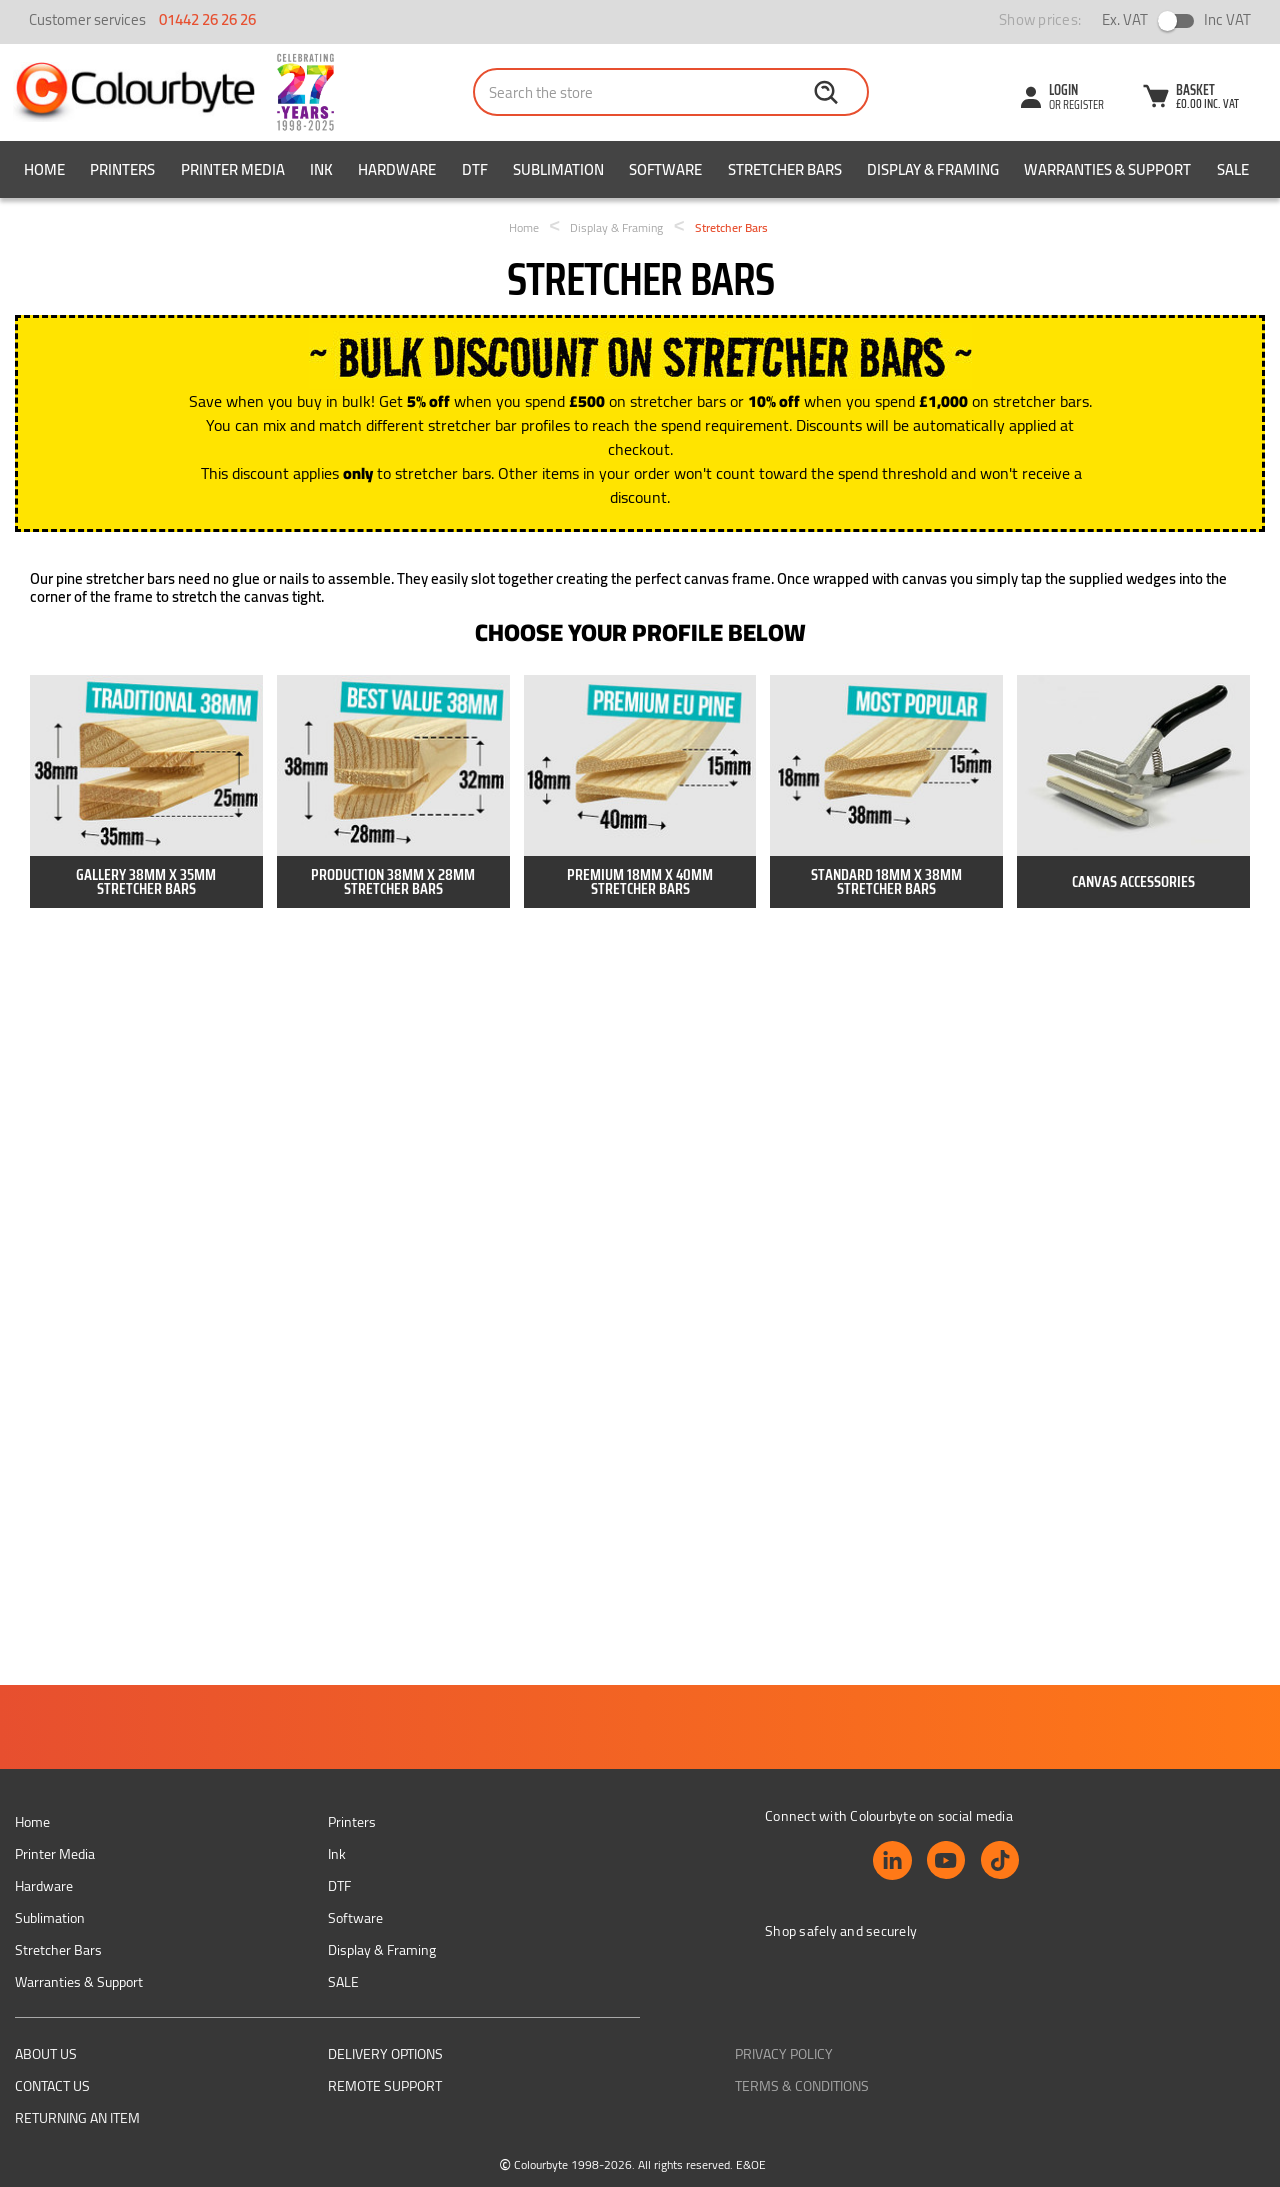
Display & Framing (933, 169)
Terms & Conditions (802, 2086)
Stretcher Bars (785, 169)
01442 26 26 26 (207, 19)
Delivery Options (385, 2054)
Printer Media (233, 169)
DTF (475, 169)
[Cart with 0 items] (1190, 99)
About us (46, 2054)
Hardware (397, 169)
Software (665, 169)
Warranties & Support (1107, 169)
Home (44, 169)
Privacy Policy (784, 2054)
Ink (321, 169)
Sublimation (558, 169)
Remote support (385, 2086)
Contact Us (52, 2086)
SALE (1233, 169)
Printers (122, 169)
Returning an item (77, 2118)
